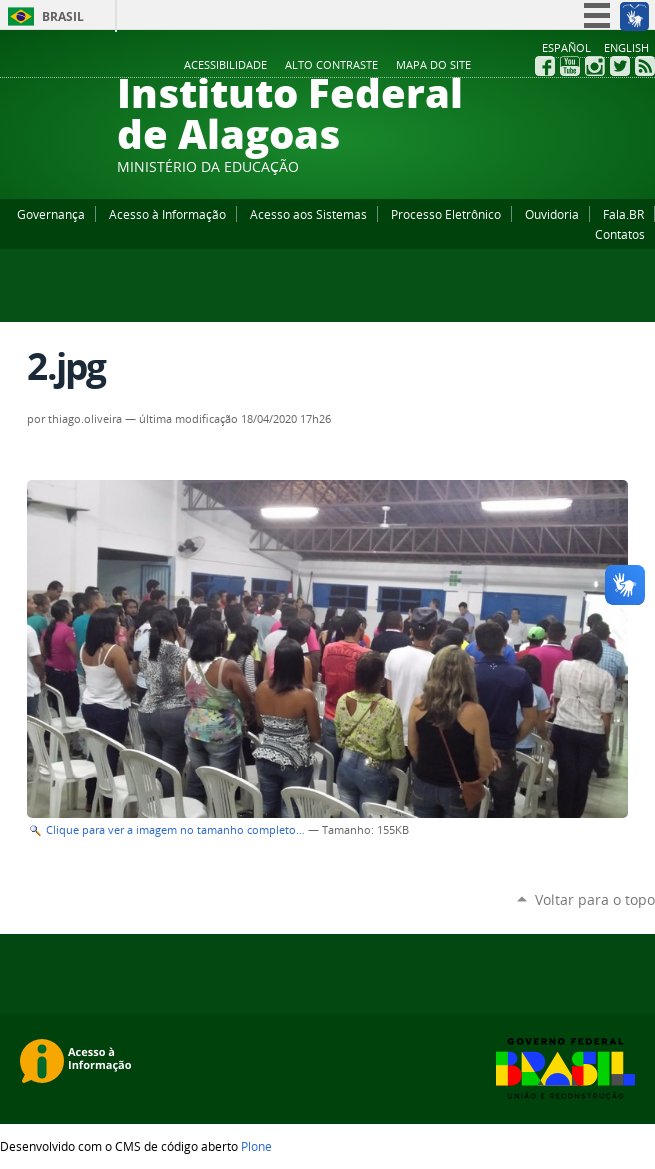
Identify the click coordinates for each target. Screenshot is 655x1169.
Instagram (595, 66)
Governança (51, 214)
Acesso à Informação (167, 214)
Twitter (620, 66)
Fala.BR (623, 214)
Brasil (63, 16)
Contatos (620, 234)
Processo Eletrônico (446, 214)
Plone (256, 1146)
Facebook (545, 66)
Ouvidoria (552, 214)
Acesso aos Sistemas (308, 214)
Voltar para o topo (595, 899)
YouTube (570, 66)
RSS (645, 66)
